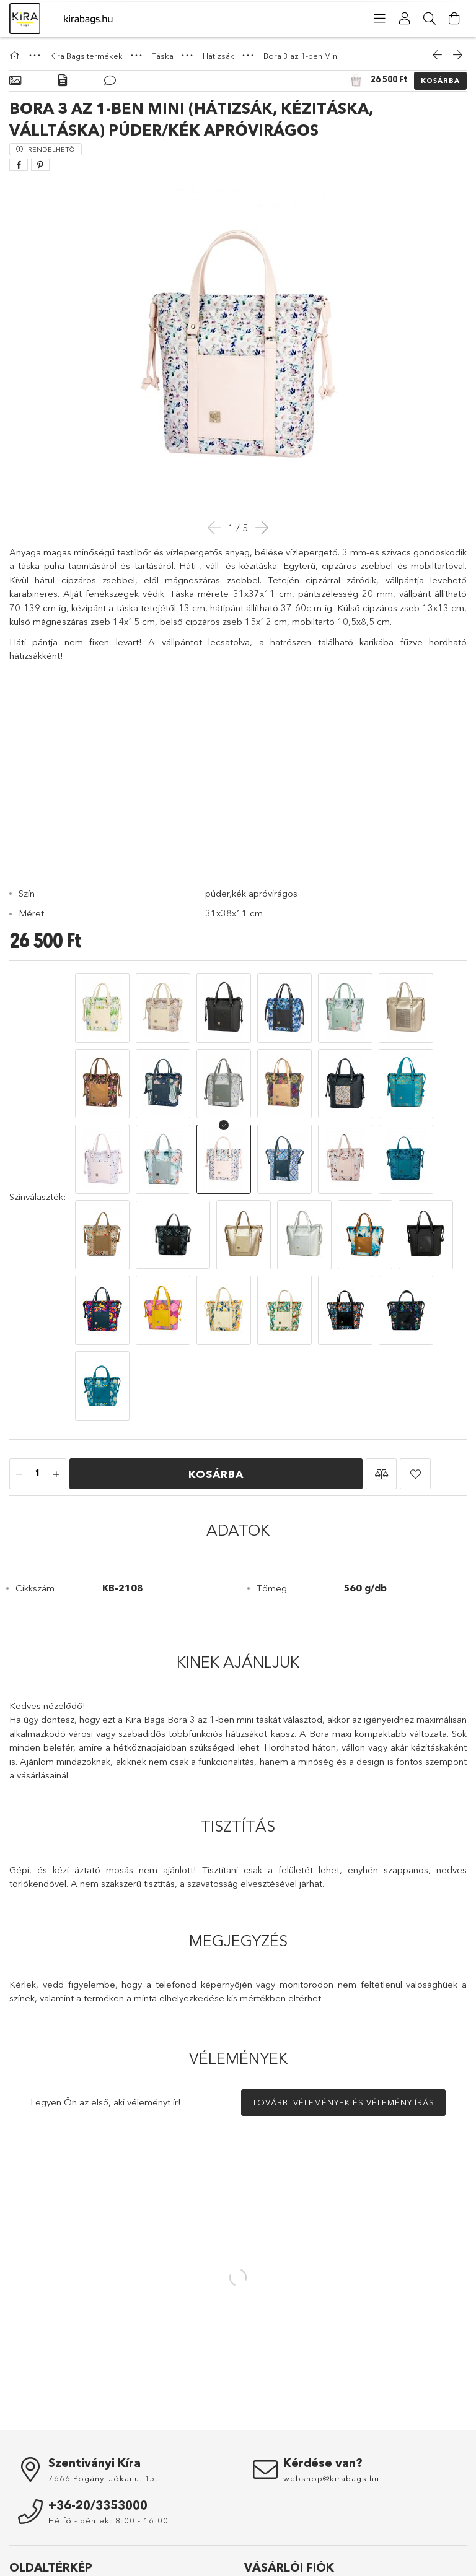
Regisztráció (267, 2533)
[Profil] (404, 18)
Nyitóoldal (28, 2515)
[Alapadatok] (15, 81)
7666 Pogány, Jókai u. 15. (103, 2403)
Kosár (255, 2569)
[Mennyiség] (38, 1399)
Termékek (27, 2533)
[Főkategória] (16, 56)
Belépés (259, 2515)
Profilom (260, 2551)
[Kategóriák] (380, 18)
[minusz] (19, 1399)
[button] (381, 1398)
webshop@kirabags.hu (331, 2403)
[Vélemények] (110, 81)
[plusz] (56, 1399)
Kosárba (440, 80)
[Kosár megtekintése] (454, 18)
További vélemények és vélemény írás (343, 2027)
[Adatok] (62, 81)
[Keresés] (429, 18)
